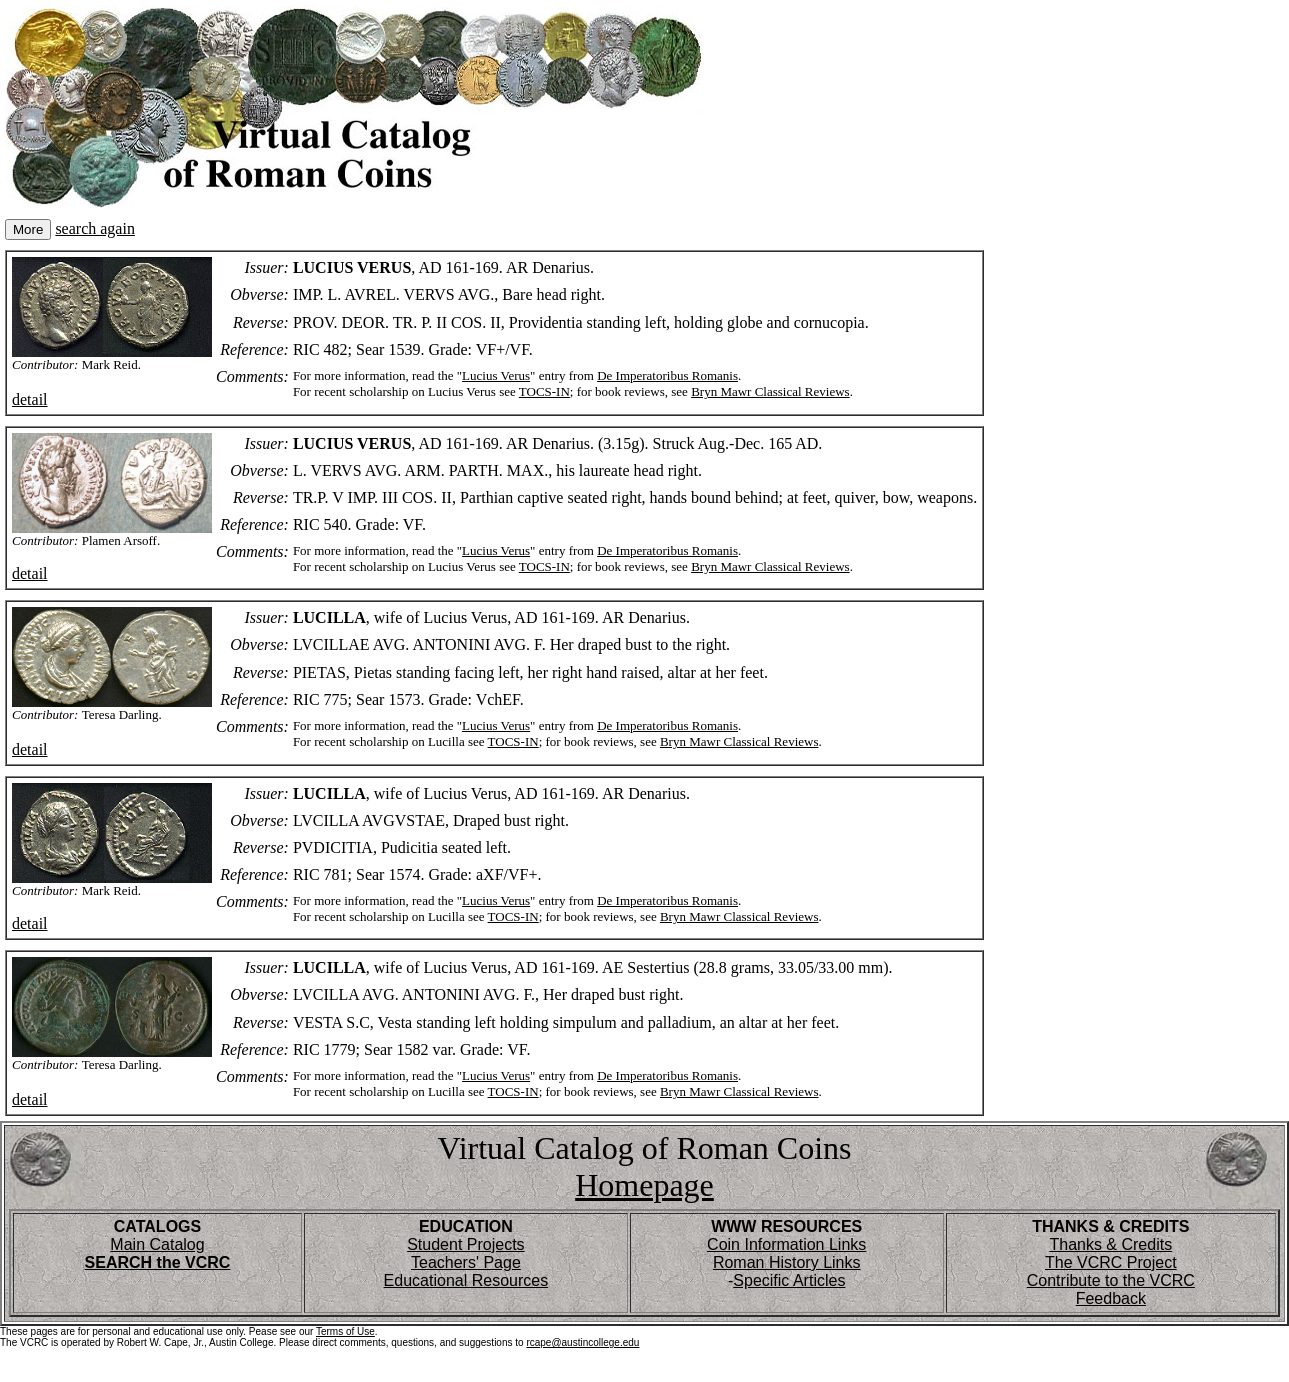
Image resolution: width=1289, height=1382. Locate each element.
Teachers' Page (466, 1262)
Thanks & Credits (1110, 1244)
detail (30, 399)
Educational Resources (466, 1280)
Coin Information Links (786, 1244)
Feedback (1111, 1298)
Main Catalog (157, 1244)
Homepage (644, 1185)
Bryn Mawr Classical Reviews (770, 391)
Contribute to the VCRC (1111, 1280)
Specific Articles (789, 1280)
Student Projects (465, 1244)
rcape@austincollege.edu (582, 1342)
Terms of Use (345, 1331)
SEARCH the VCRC (158, 1262)
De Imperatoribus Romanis (667, 375)
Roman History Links (787, 1262)
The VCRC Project (1111, 1262)
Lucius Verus (496, 375)
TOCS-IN (544, 391)
